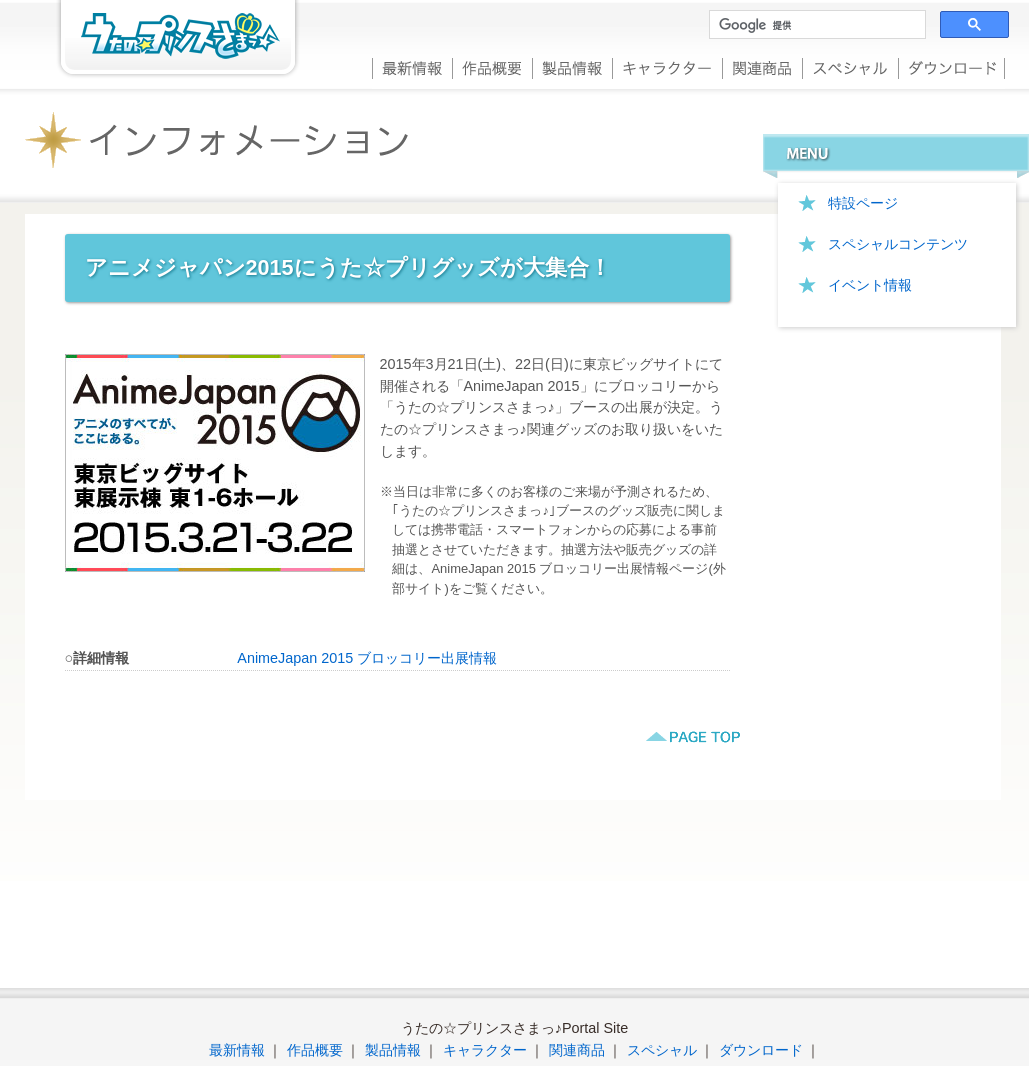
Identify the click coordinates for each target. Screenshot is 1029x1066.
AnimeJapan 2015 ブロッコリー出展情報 (367, 658)
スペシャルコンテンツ (898, 244)
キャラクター (667, 66)
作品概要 (492, 66)
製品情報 (572, 66)
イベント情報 (870, 285)
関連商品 (762, 66)
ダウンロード (951, 66)
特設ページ (863, 203)
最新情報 (412, 66)
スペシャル (850, 66)
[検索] (815, 25)
